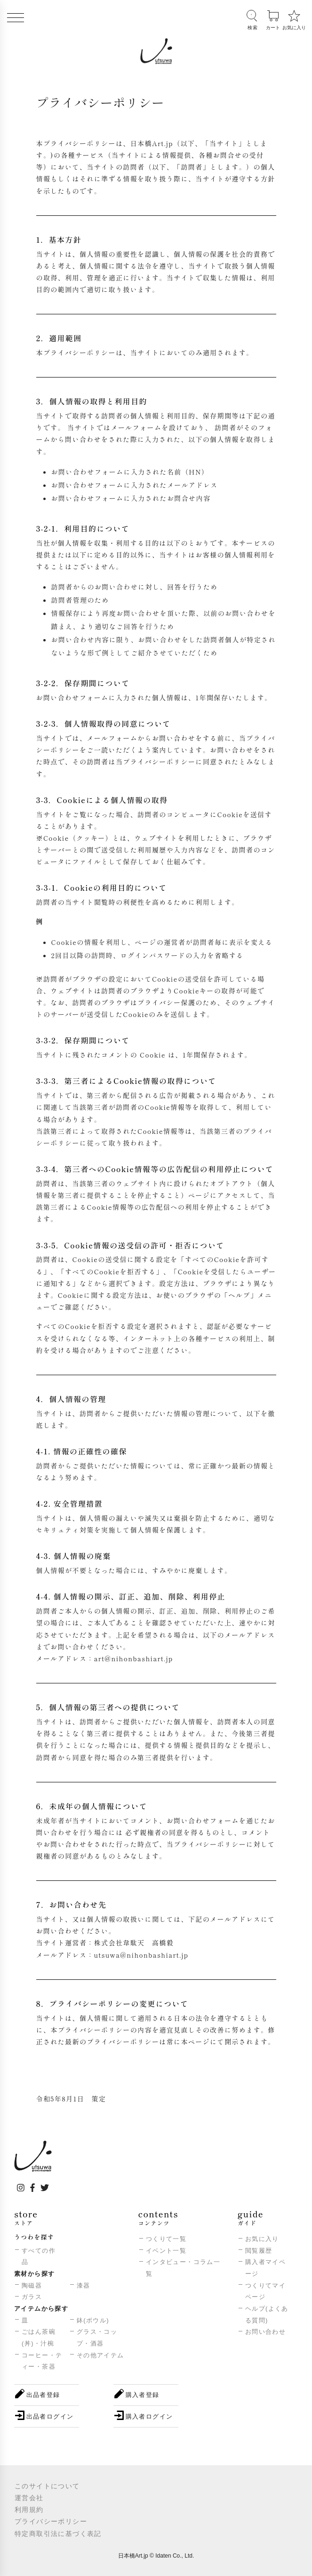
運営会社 (29, 2498)
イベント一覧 (166, 2250)
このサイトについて (47, 2486)
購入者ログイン (149, 2416)
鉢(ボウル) (93, 2320)
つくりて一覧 (166, 2238)
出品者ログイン (50, 2416)
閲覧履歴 (258, 2250)
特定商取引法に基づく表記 (58, 2533)
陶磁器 (32, 2285)
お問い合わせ (265, 2331)
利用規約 (29, 2509)
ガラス (32, 2296)
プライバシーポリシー (51, 2521)
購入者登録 (143, 2394)
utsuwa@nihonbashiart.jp (141, 1955)
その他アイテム (100, 2355)
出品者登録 (43, 2394)
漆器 (83, 2285)
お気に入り (262, 2238)
